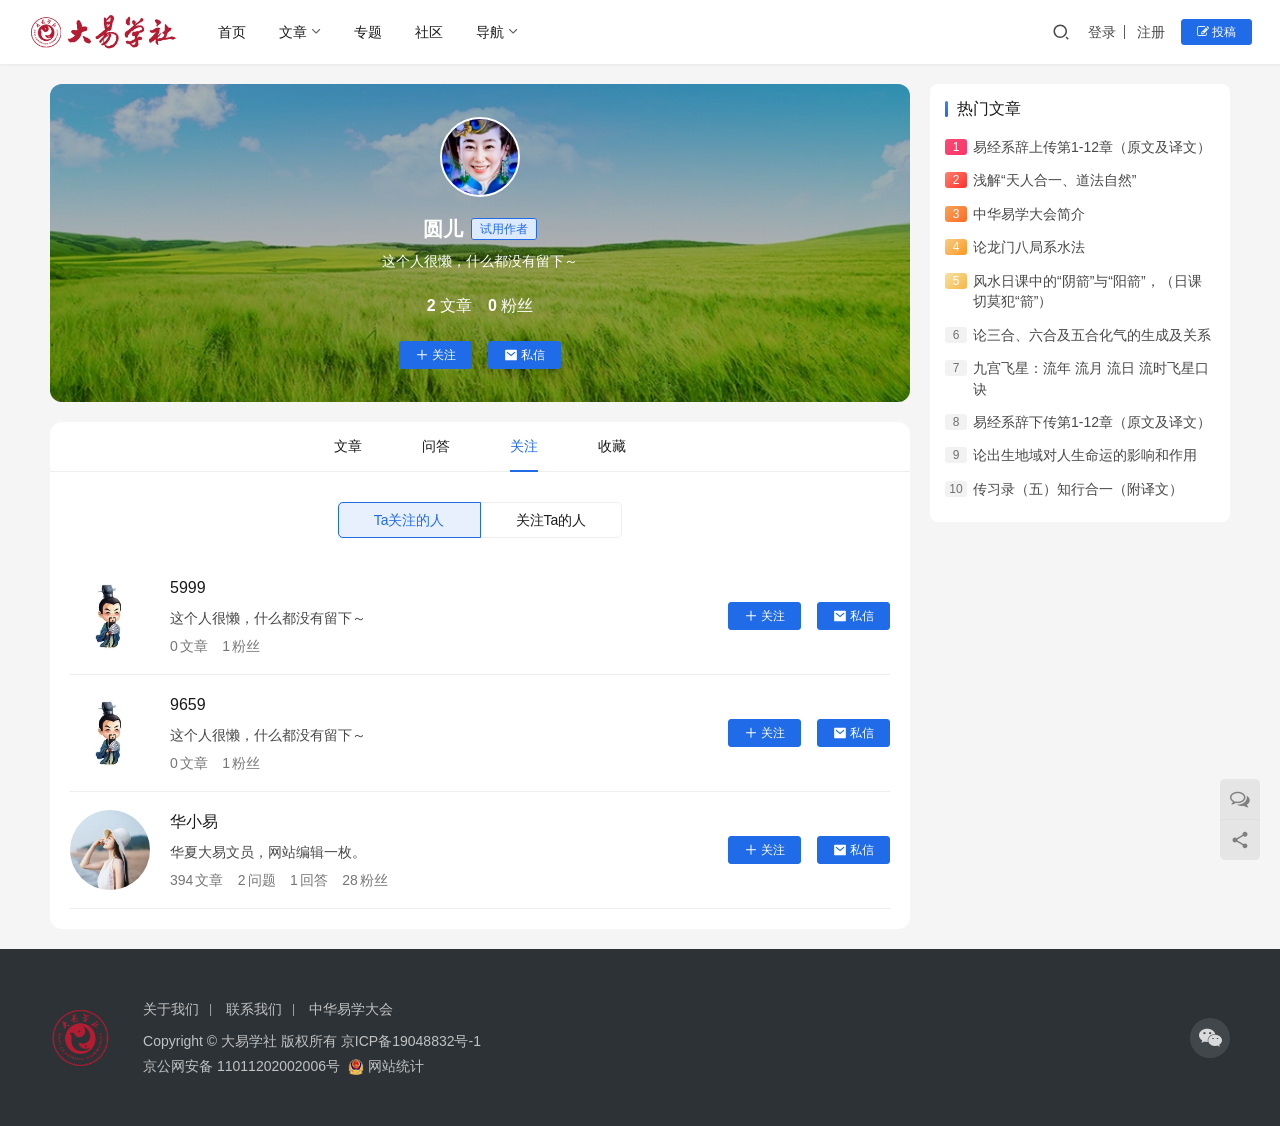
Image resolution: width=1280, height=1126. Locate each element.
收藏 (612, 446)
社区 (429, 32)
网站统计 (396, 1066)
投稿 (1216, 32)
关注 (435, 355)
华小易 (194, 821)
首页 (232, 32)
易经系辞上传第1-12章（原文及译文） (1092, 147)
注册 (1151, 32)
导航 (490, 32)
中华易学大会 (351, 1009)
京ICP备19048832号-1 (411, 1041)
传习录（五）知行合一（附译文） (1078, 489)
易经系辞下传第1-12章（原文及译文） (1092, 422)
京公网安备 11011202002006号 (241, 1066)
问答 (436, 446)
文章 (293, 32)
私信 (524, 355)
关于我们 (171, 1009)
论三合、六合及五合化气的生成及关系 (1092, 335)
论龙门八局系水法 (1029, 247)
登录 (1102, 32)
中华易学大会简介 (1029, 214)
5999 (188, 587)
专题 (368, 32)
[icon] (1210, 1038)
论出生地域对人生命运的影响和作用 (1085, 455)
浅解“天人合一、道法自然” (1054, 180)
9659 (188, 704)
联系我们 (254, 1009)
